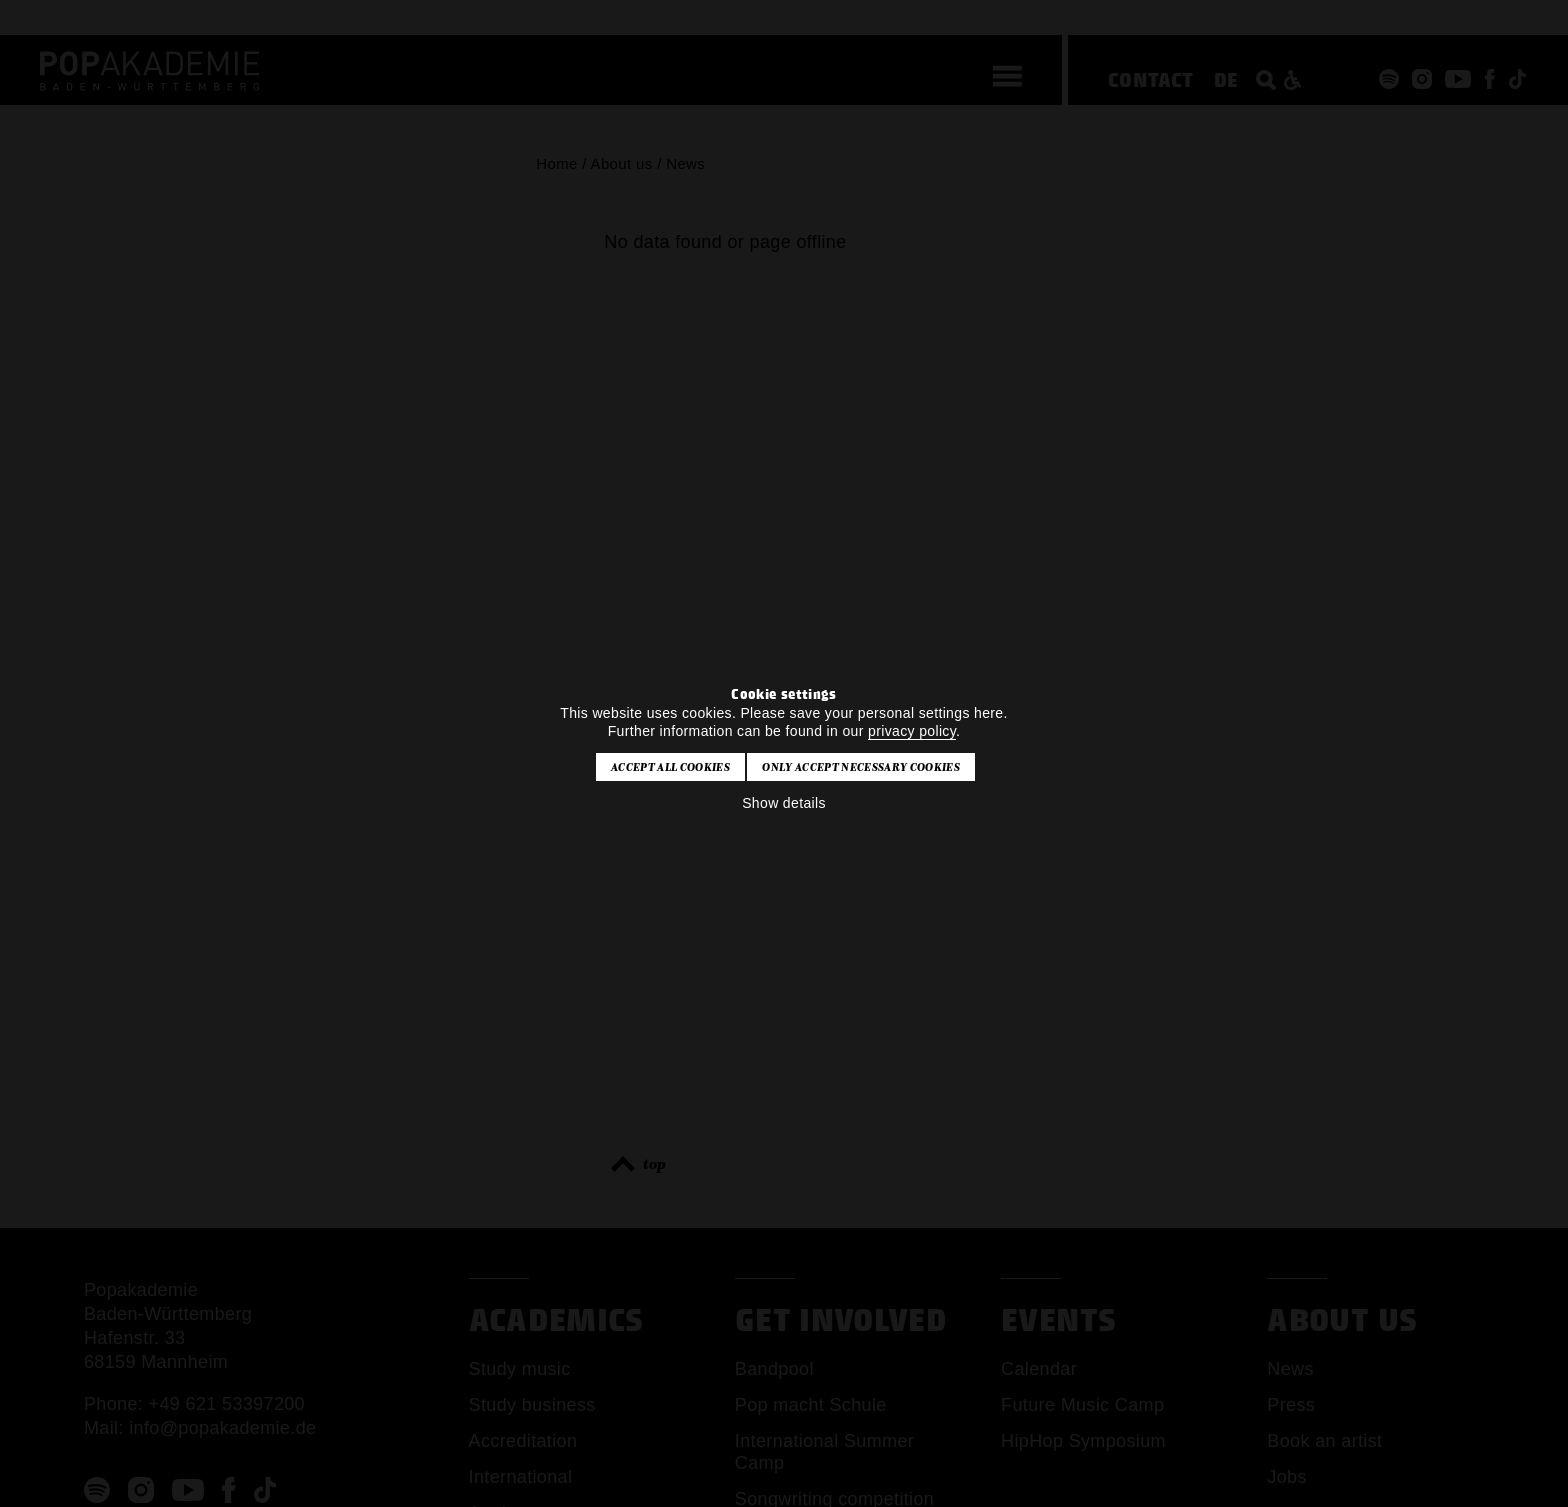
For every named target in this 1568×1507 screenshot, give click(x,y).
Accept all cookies (670, 767)
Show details (784, 803)
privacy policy (912, 731)
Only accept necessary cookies (860, 767)
